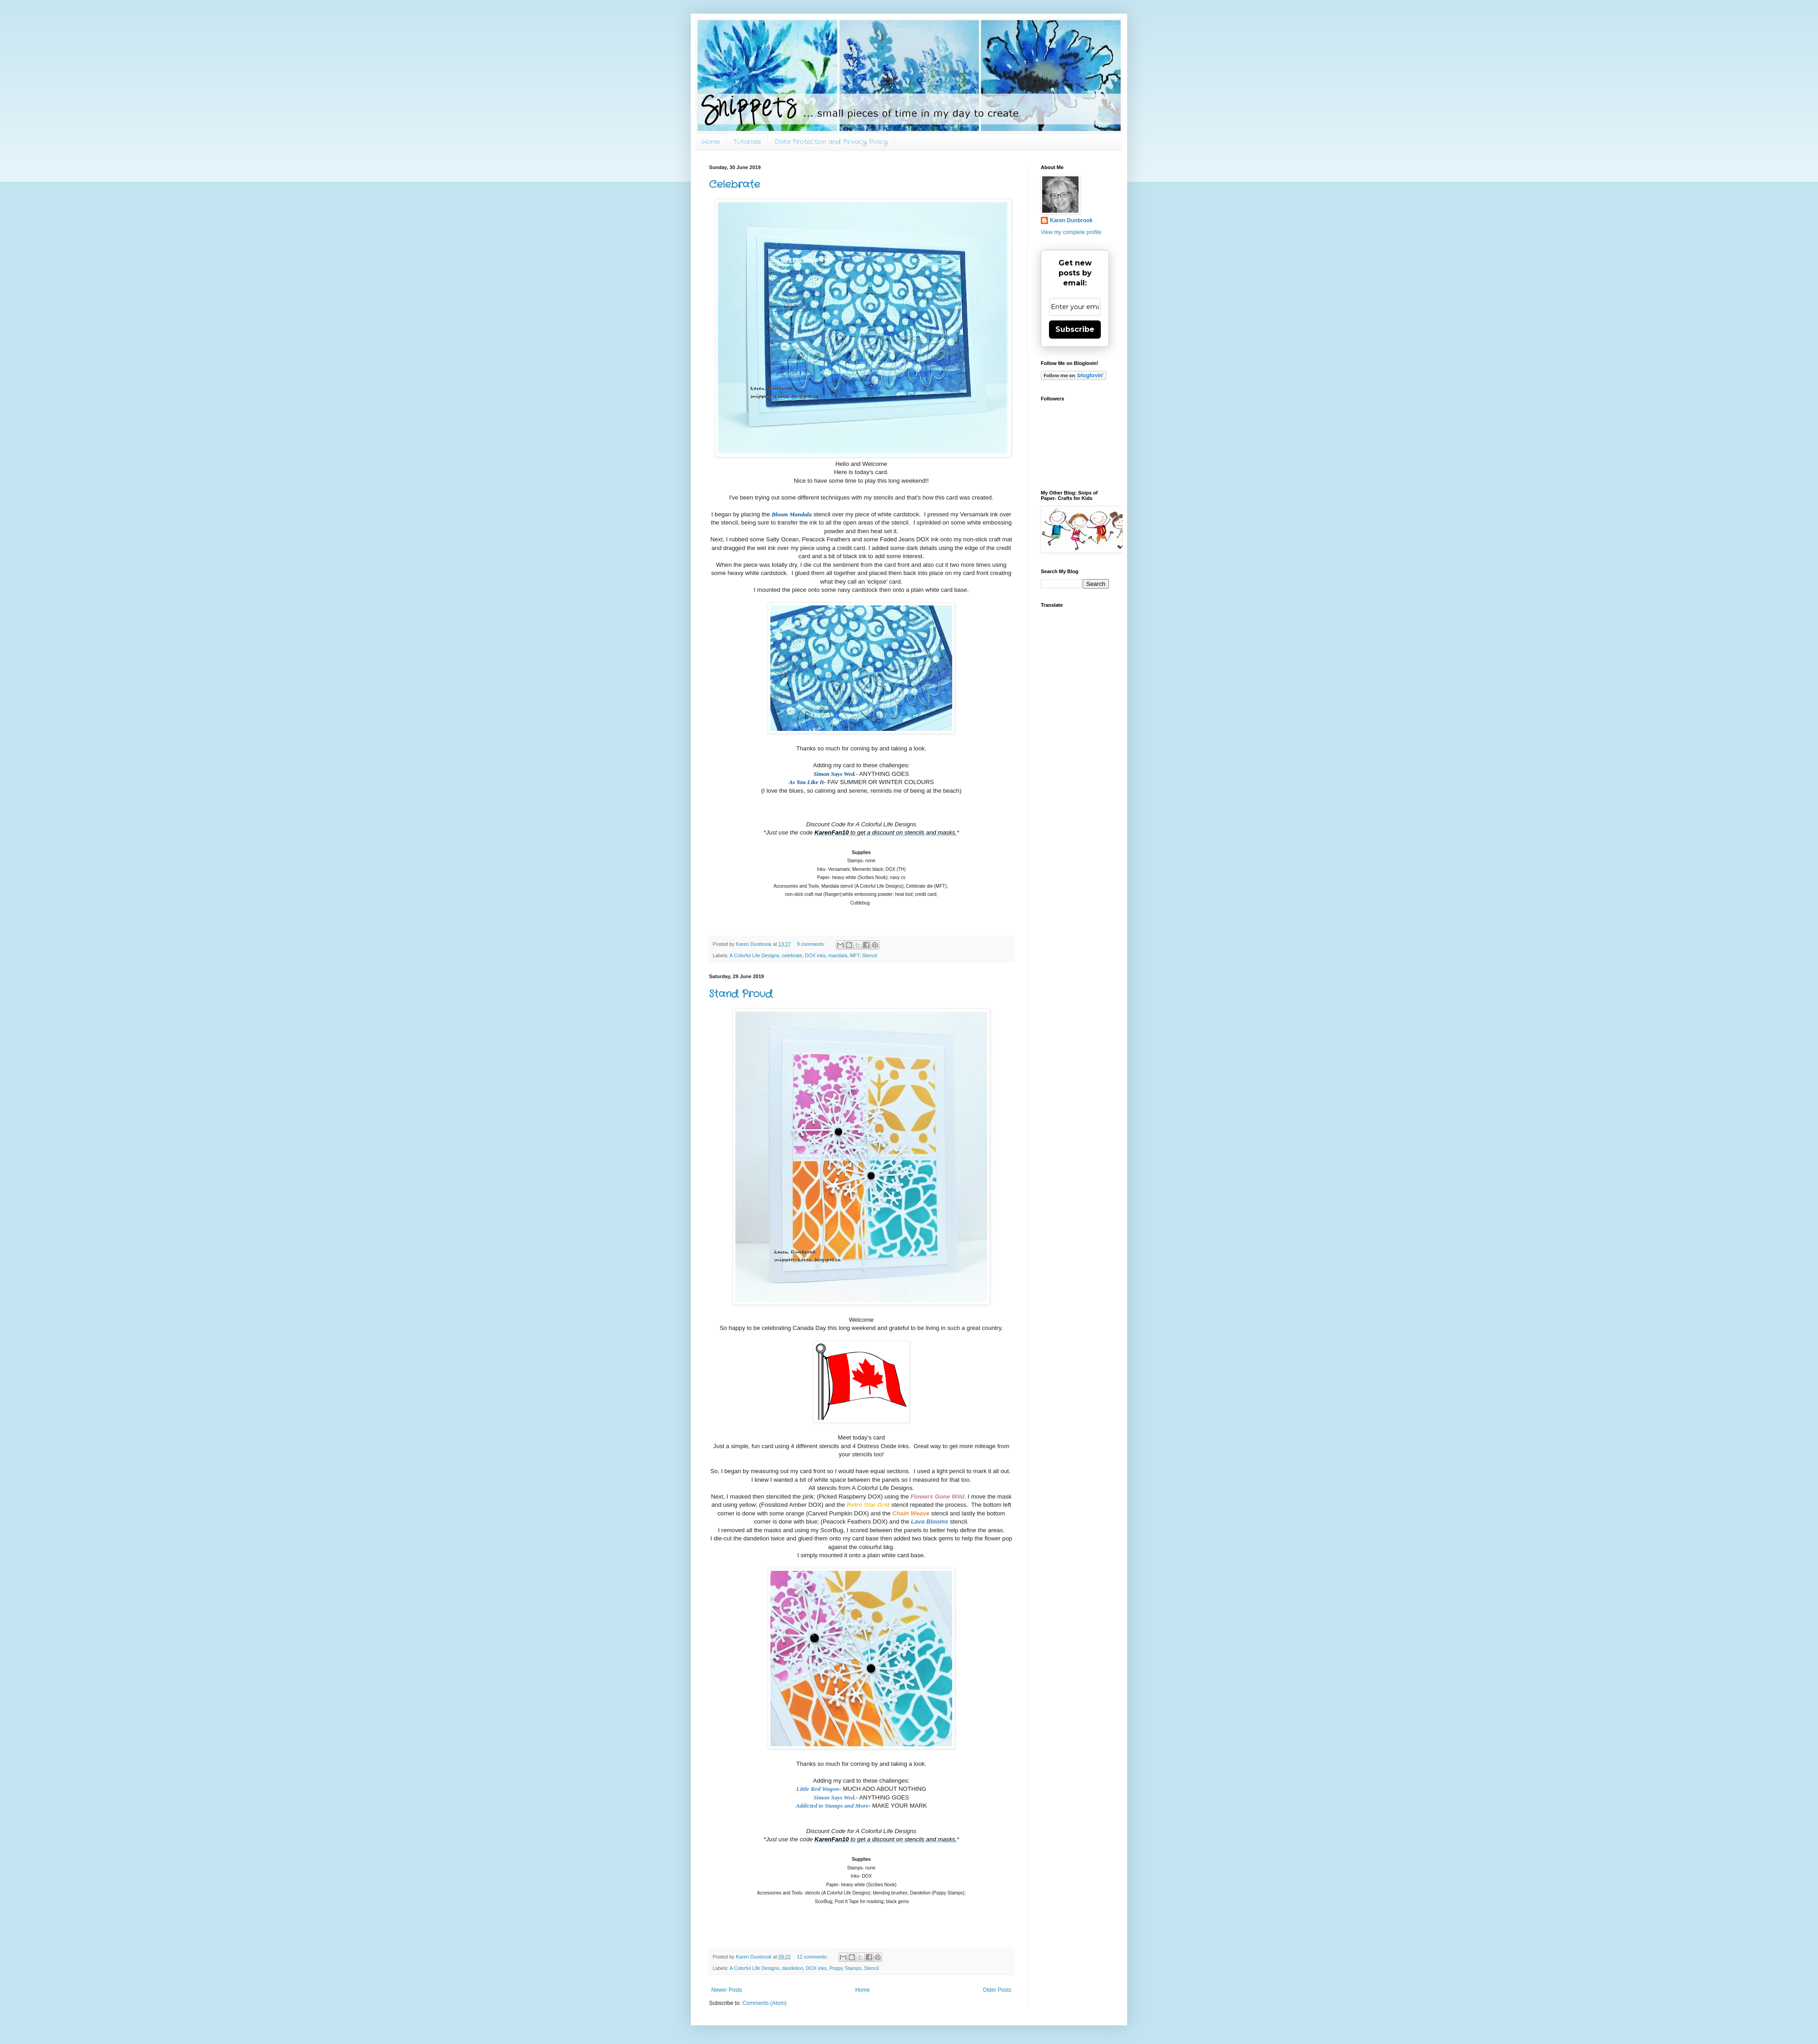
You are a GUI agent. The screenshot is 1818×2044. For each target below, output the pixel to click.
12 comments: (813, 1956)
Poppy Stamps (845, 1968)
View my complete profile (1071, 232)
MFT (854, 955)
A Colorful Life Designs (754, 955)
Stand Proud (740, 994)
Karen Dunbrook (1071, 220)
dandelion (792, 1968)
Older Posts (997, 1990)
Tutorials (747, 141)
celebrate (792, 955)
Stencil (869, 955)
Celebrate (734, 184)
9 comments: (812, 944)
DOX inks (815, 955)
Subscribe (1074, 329)
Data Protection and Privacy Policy (831, 141)
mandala (838, 955)
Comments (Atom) (764, 2003)
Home (711, 141)
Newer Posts (726, 1990)
